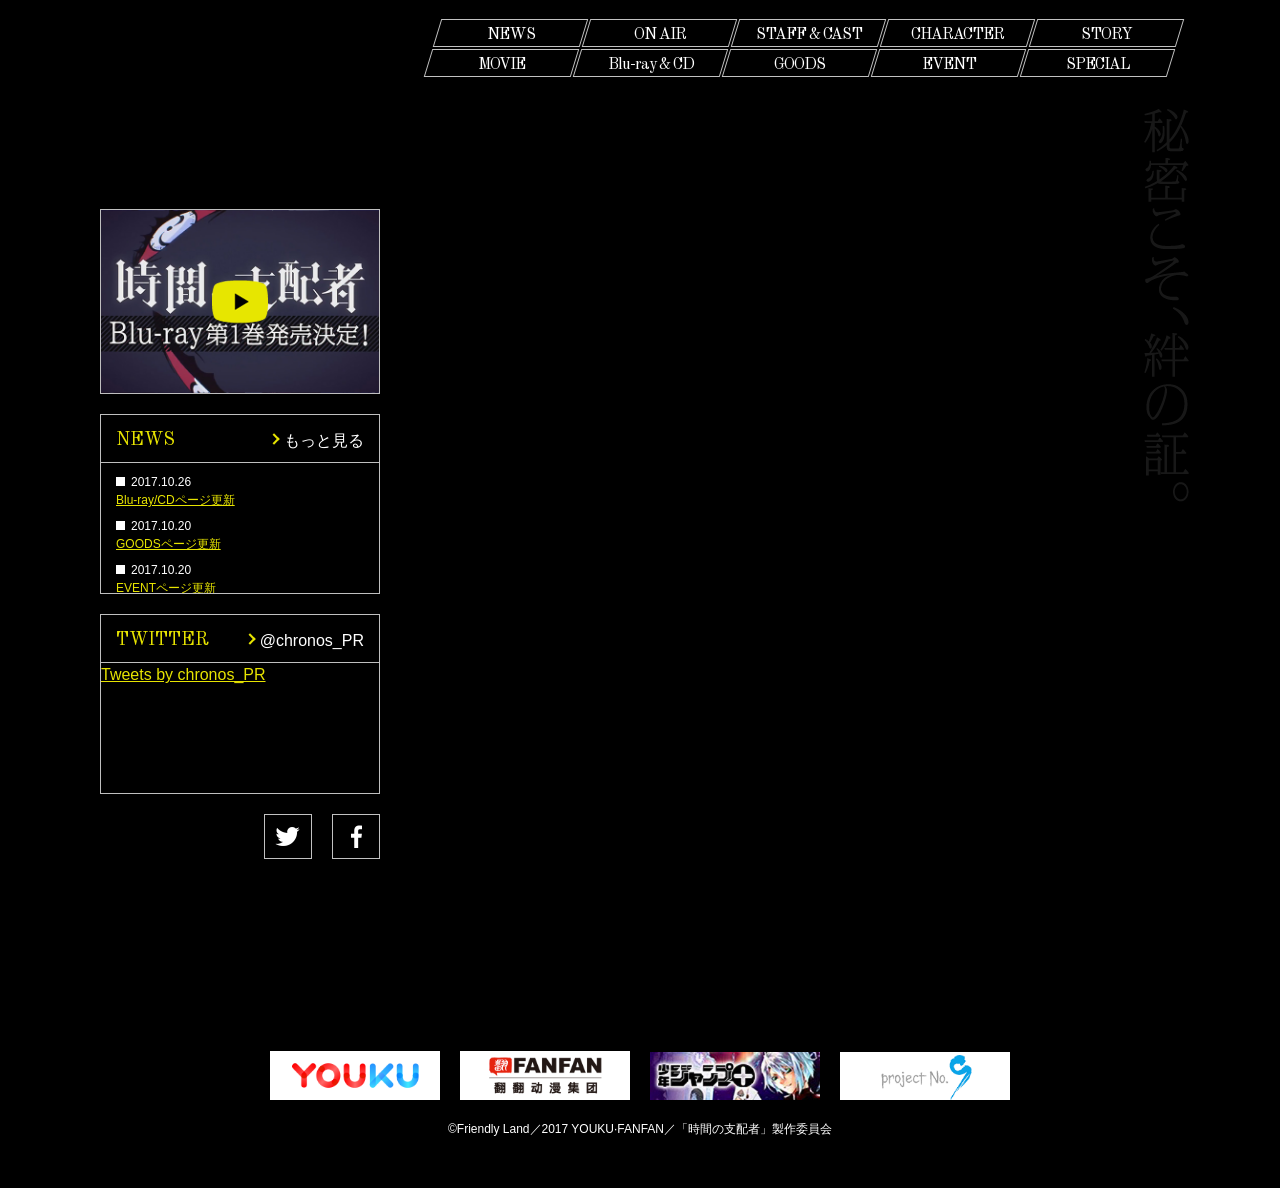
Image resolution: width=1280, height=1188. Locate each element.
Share (335, 837)
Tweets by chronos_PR (183, 674)
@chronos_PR (312, 638)
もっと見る (324, 438)
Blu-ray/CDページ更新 (175, 500)
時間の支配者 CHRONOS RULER (240, 103)
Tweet (185, 837)
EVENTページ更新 (166, 588)
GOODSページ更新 (168, 544)
